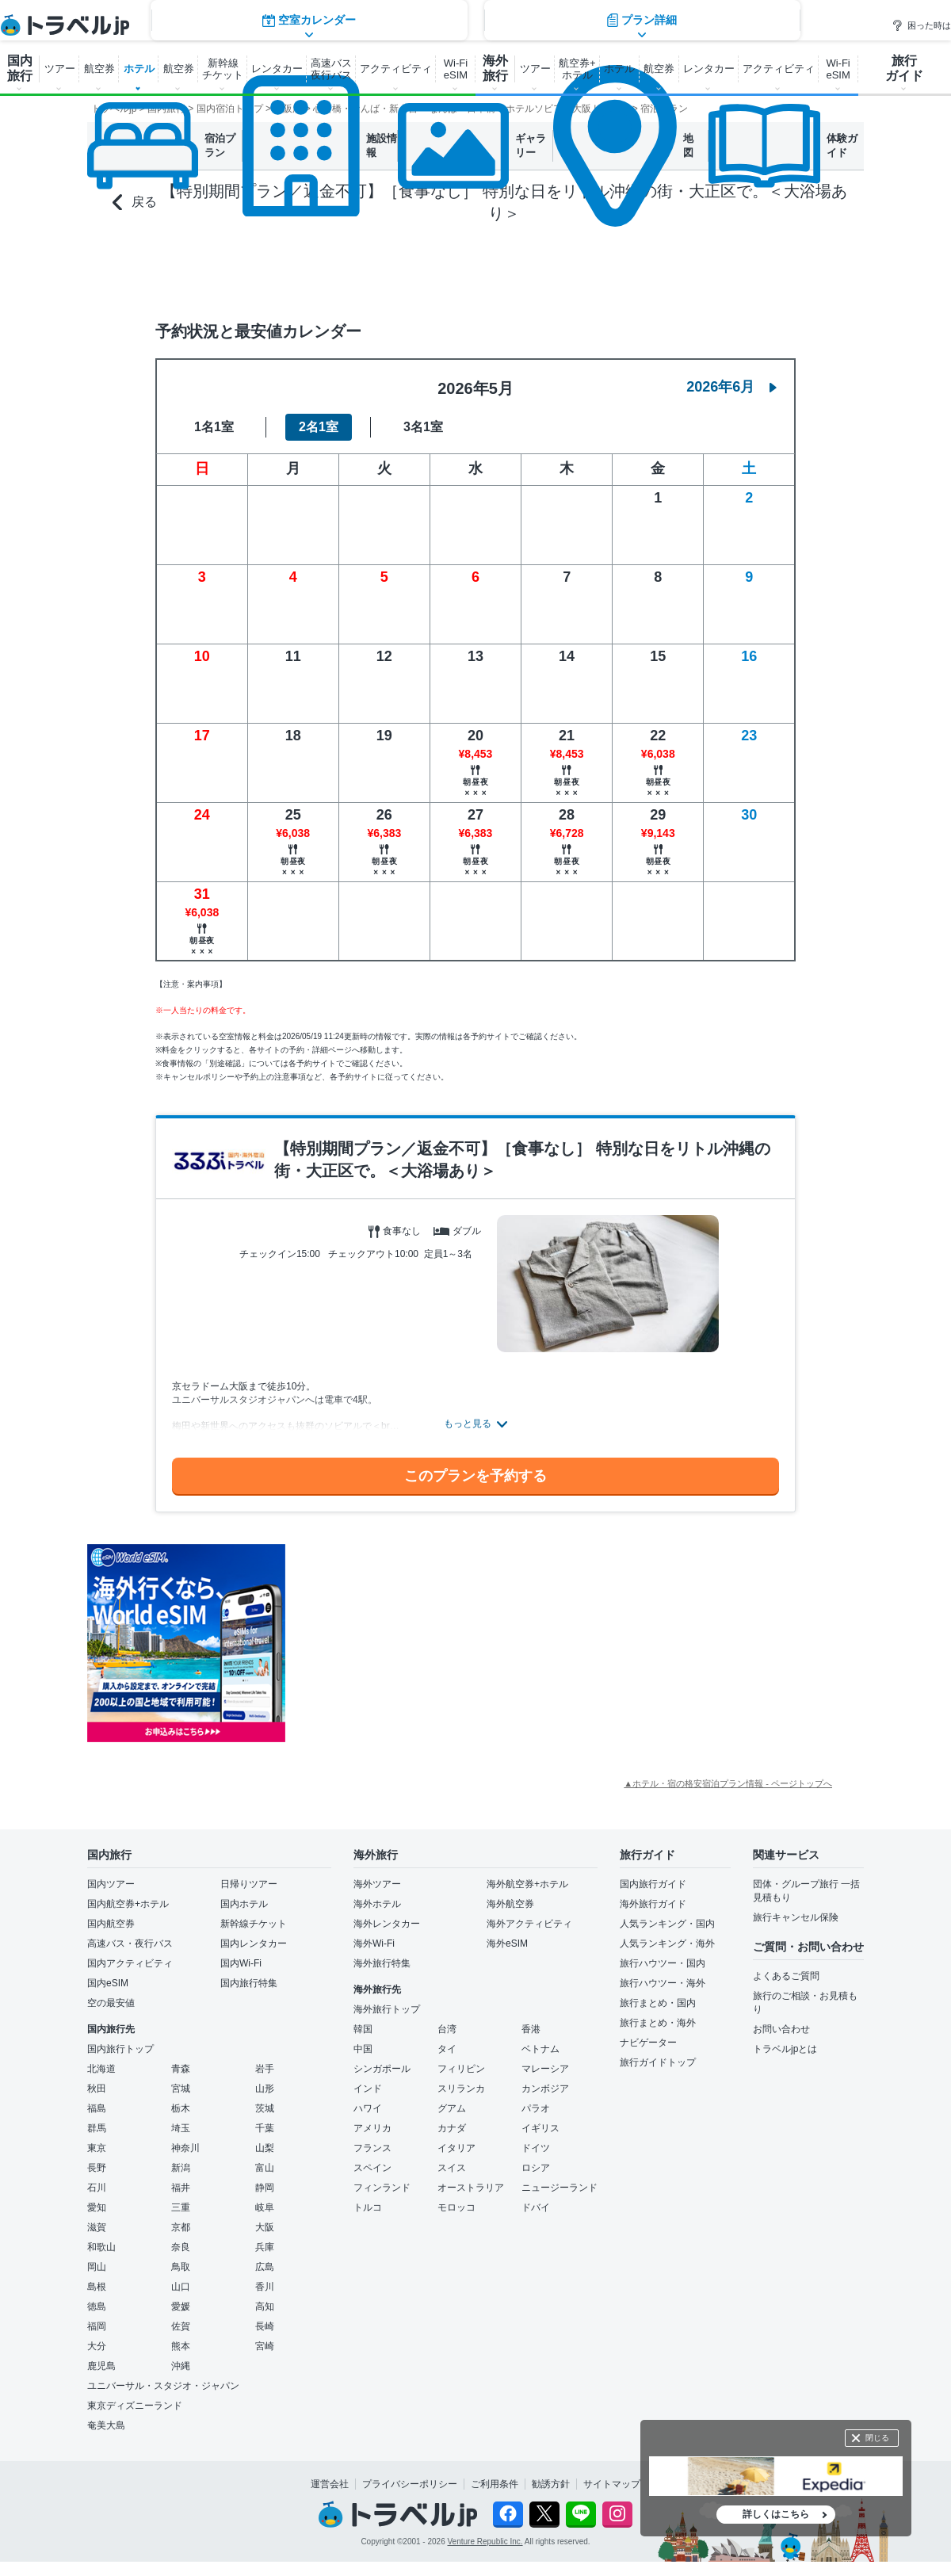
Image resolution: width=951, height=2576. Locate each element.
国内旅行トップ (120, 2048)
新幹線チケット (253, 1923)
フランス (372, 2148)
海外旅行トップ (386, 2009)
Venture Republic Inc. (485, 2541)
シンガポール (382, 2068)
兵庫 (264, 2247)
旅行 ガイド (904, 68)
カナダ (451, 2128)
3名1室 (423, 427)
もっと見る (467, 1423)
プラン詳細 (642, 268)
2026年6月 (731, 387)
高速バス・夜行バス (130, 1943)
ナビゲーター (648, 2042)
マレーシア (545, 2068)
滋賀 (96, 2227)
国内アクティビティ (130, 1963)
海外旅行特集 (382, 1963)
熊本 (180, 2346)
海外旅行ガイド (653, 1903)
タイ (446, 2048)
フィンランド (382, 2187)
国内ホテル (244, 1903)
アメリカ (372, 2128)
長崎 (264, 2326)
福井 (180, 2187)
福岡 (96, 2326)
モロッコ (456, 2207)
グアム (451, 2108)
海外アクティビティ (529, 1923)
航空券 (99, 69)
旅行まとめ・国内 (658, 2002)
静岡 (264, 2187)
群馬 (96, 2128)
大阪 (264, 2227)
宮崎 (264, 2346)
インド (367, 2088)
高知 (264, 2306)
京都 (180, 2227)
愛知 (96, 2207)
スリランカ (461, 2088)
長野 (96, 2167)
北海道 (101, 2068)
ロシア (535, 2167)
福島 (96, 2108)
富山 (264, 2167)
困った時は (921, 25)
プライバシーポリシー (409, 2484)
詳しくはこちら (776, 2514)
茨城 (264, 2108)
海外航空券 (510, 1903)
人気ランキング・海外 (667, 1943)
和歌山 (101, 2247)
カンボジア (545, 2088)
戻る (135, 202)
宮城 (180, 2088)
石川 (96, 2187)
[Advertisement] (444, 1643)
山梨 (264, 2148)
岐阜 (264, 2207)
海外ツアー (377, 1884)
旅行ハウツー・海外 (662, 1983)
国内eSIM (107, 1983)
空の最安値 (111, 2002)
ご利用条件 (494, 2484)
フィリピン (461, 2068)
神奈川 (185, 2148)
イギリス (540, 2128)
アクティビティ (396, 69)
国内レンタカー (253, 1943)
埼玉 (180, 2128)
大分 (96, 2346)
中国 (362, 2048)
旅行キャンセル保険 (795, 1917)
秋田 (96, 2088)
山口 (180, 2286)
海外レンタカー (386, 1923)
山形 (264, 2088)
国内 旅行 (19, 68)
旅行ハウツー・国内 (662, 1963)
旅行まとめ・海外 (658, 2022)
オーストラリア (470, 2187)
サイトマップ (611, 2484)
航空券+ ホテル (577, 69)
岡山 (96, 2266)
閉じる (877, 2437)
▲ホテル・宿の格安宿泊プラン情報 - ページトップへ (728, 1783)
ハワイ (367, 2108)
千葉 (264, 2128)
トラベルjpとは (785, 2048)
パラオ (535, 2108)
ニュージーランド (559, 2187)
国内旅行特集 (248, 1983)
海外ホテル (377, 1903)
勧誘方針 (551, 2484)
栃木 (180, 2108)
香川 (264, 2286)
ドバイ (535, 2207)
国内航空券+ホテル (128, 1903)
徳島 (96, 2306)
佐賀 (180, 2326)
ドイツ (535, 2148)
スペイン (372, 2167)
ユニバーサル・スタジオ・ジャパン (163, 2385)
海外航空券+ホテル (527, 1884)
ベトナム (540, 2048)
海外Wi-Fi (374, 1943)
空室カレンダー (309, 268)
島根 (96, 2286)
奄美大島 (106, 2425)
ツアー (59, 69)
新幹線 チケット (222, 69)
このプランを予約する (475, 1476)
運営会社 (330, 2484)
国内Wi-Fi (241, 1963)
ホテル (139, 69)
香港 (530, 2029)
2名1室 (318, 427)
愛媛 (180, 2306)
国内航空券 (111, 1923)
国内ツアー (111, 1884)
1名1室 (214, 427)
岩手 (264, 2068)
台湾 (446, 2029)
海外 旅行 (495, 68)
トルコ (367, 2207)
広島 (264, 2266)
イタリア (456, 2148)
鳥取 (180, 2266)
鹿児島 (101, 2366)
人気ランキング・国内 (667, 1923)
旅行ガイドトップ (658, 2062)
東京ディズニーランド (134, 2405)
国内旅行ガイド (653, 1884)
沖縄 (180, 2366)
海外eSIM (507, 1943)
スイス (451, 2167)
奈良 (180, 2247)
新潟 (180, 2167)
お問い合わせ (781, 2029)
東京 (96, 2148)
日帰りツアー (248, 1884)
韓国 (362, 2029)
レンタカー (277, 69)
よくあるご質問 (786, 1976)
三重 (180, 2207)
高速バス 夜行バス (331, 69)
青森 (180, 2068)
